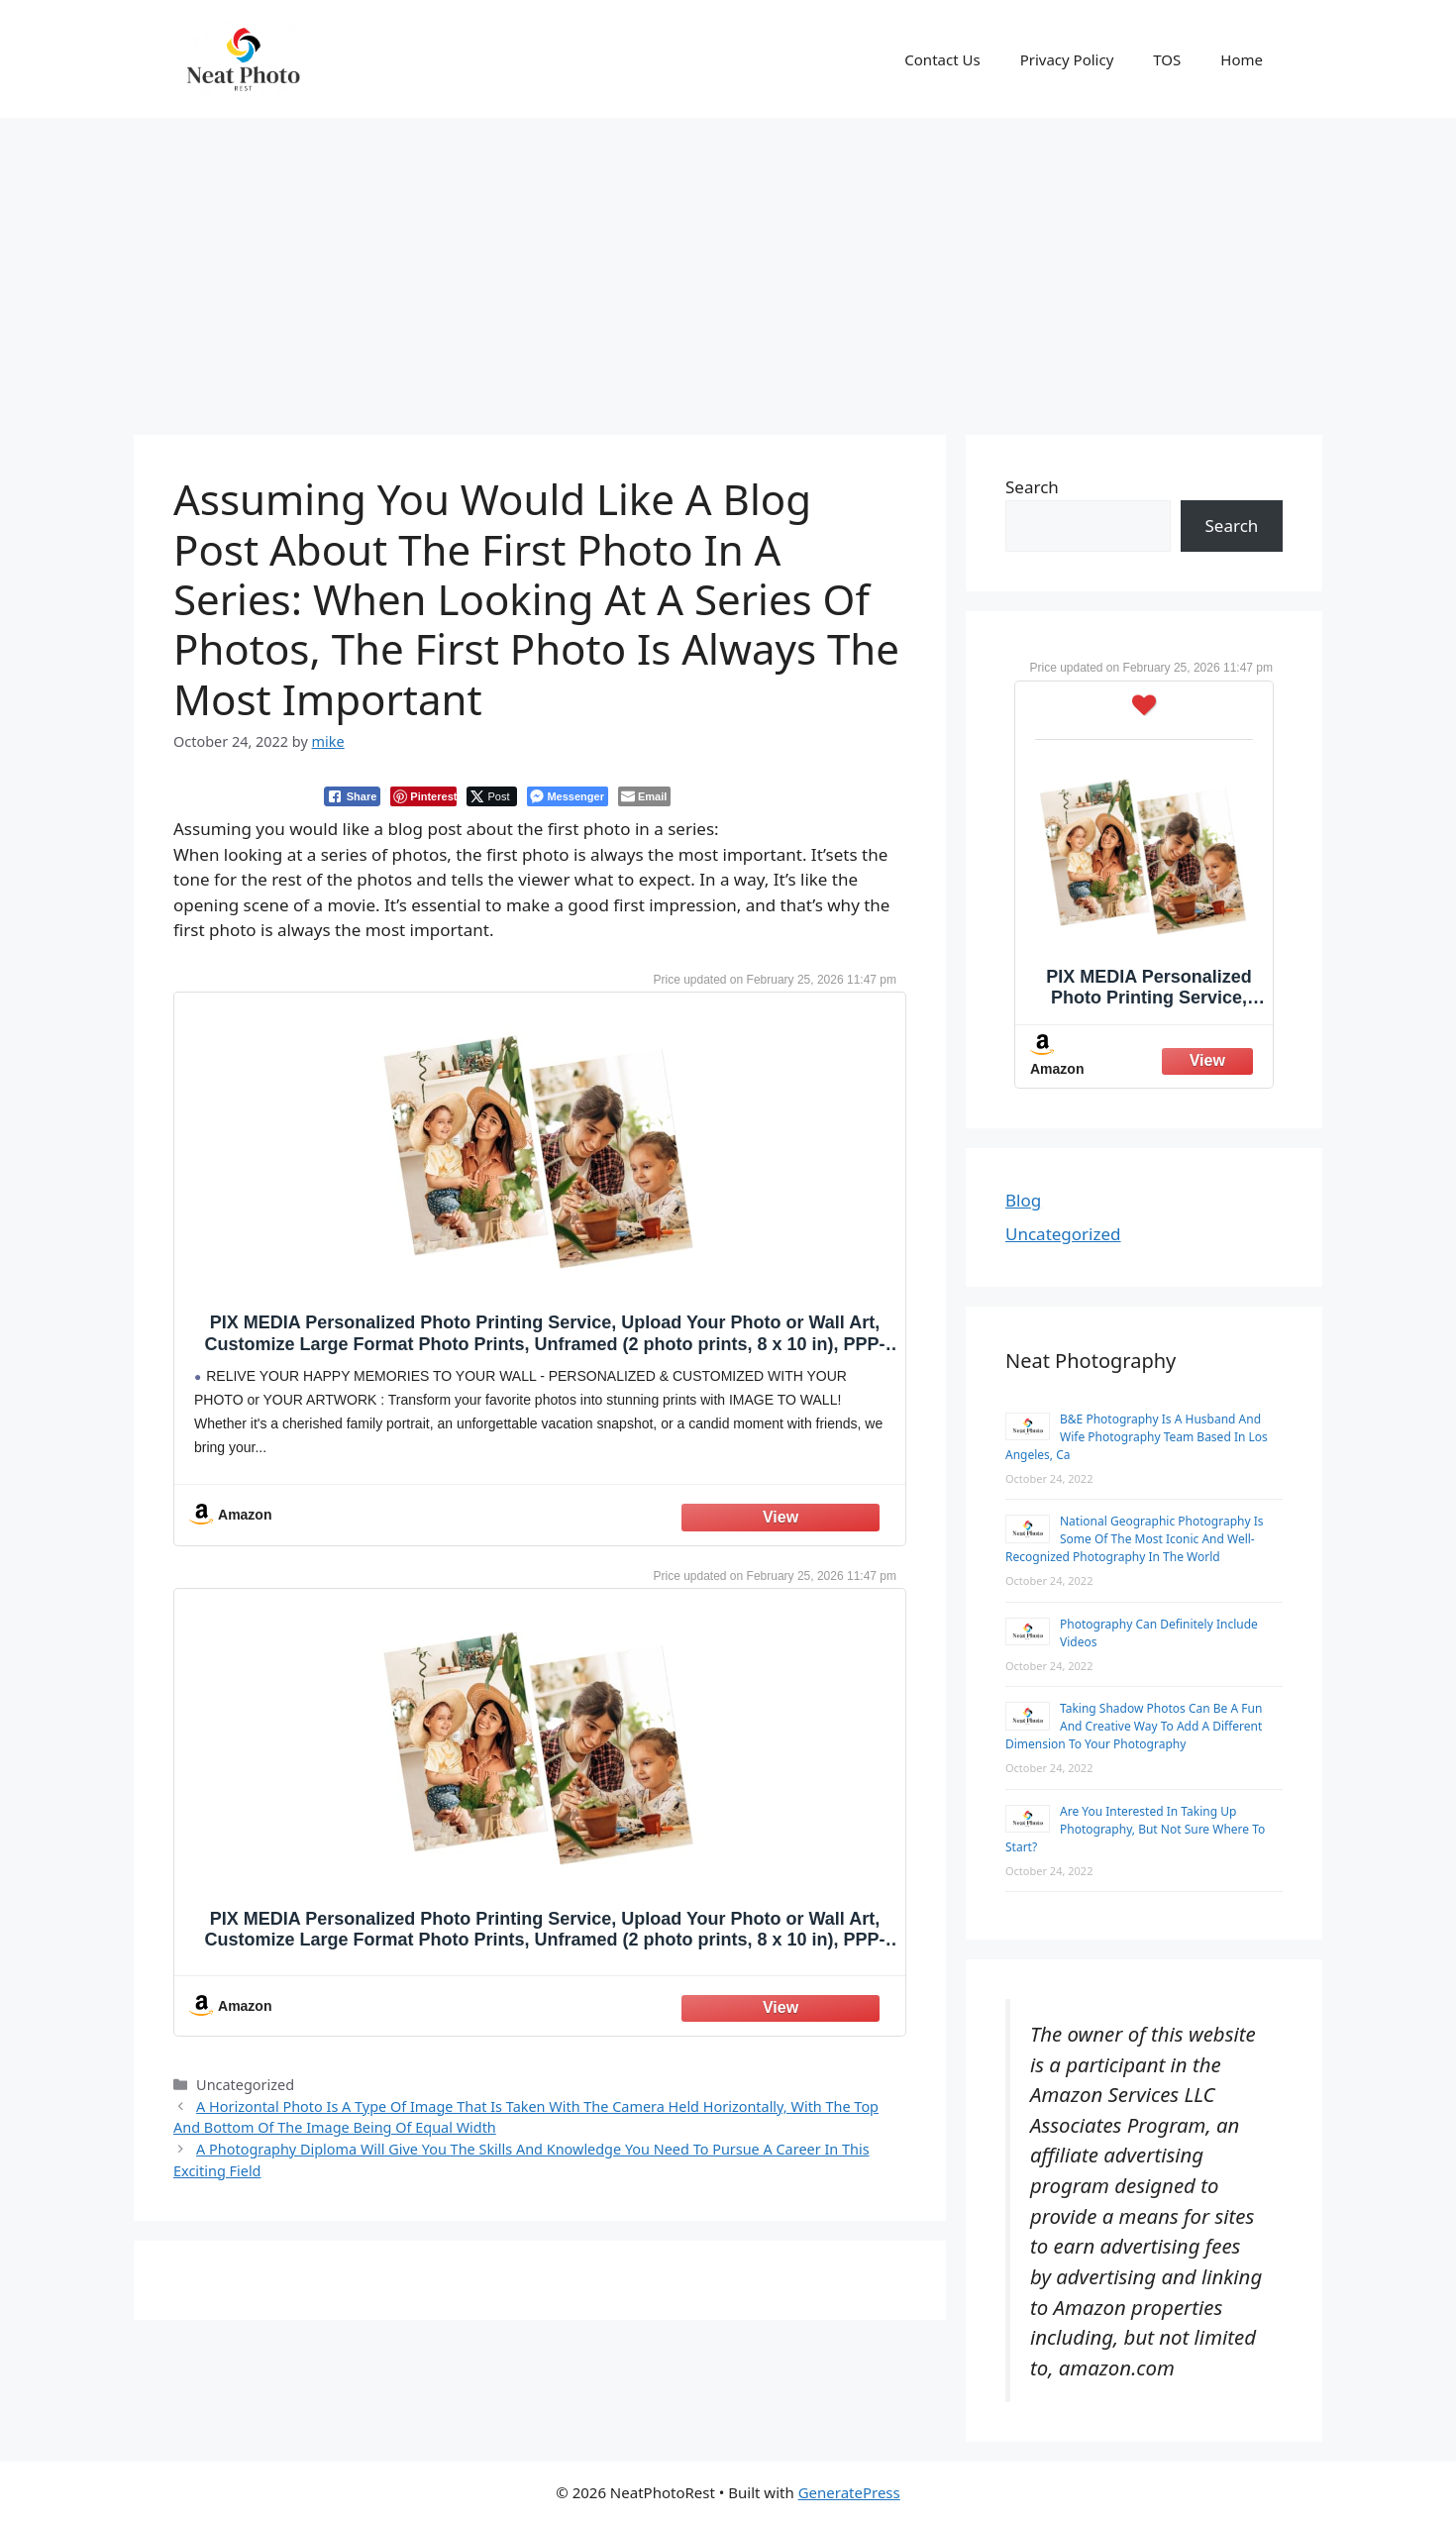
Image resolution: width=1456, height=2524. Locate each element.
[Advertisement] (728, 266)
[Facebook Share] (352, 796)
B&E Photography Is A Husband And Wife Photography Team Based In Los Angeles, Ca (1136, 1437)
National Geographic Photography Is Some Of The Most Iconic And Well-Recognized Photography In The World (1134, 1539)
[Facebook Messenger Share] (567, 796)
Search (1032, 486)
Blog (1023, 1200)
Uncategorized (1063, 1233)
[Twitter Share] (492, 796)
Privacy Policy (1067, 59)
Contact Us (942, 59)
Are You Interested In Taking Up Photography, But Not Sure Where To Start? (1135, 1829)
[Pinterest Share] (423, 796)
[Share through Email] (644, 796)
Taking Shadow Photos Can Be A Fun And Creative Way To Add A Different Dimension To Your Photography (1133, 1726)
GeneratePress (849, 2492)
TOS (1167, 59)
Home (1241, 59)
